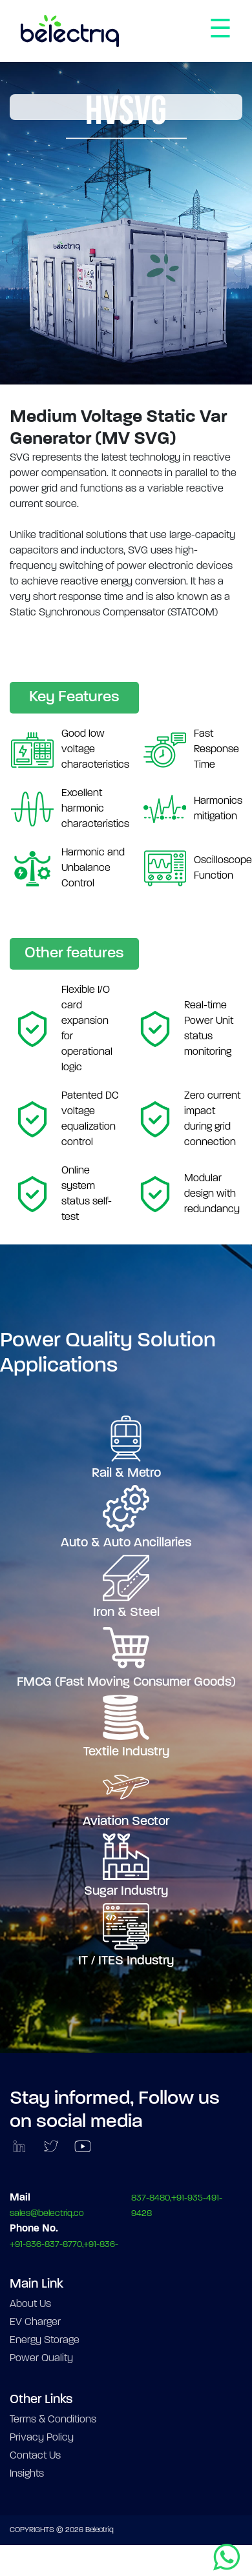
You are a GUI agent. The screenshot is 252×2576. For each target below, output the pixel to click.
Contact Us (35, 2456)
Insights (27, 2474)
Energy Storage (44, 2340)
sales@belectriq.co (47, 2214)
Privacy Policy (42, 2438)
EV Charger (35, 2322)
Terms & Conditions (53, 2420)
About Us (30, 2304)
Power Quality (41, 2358)
